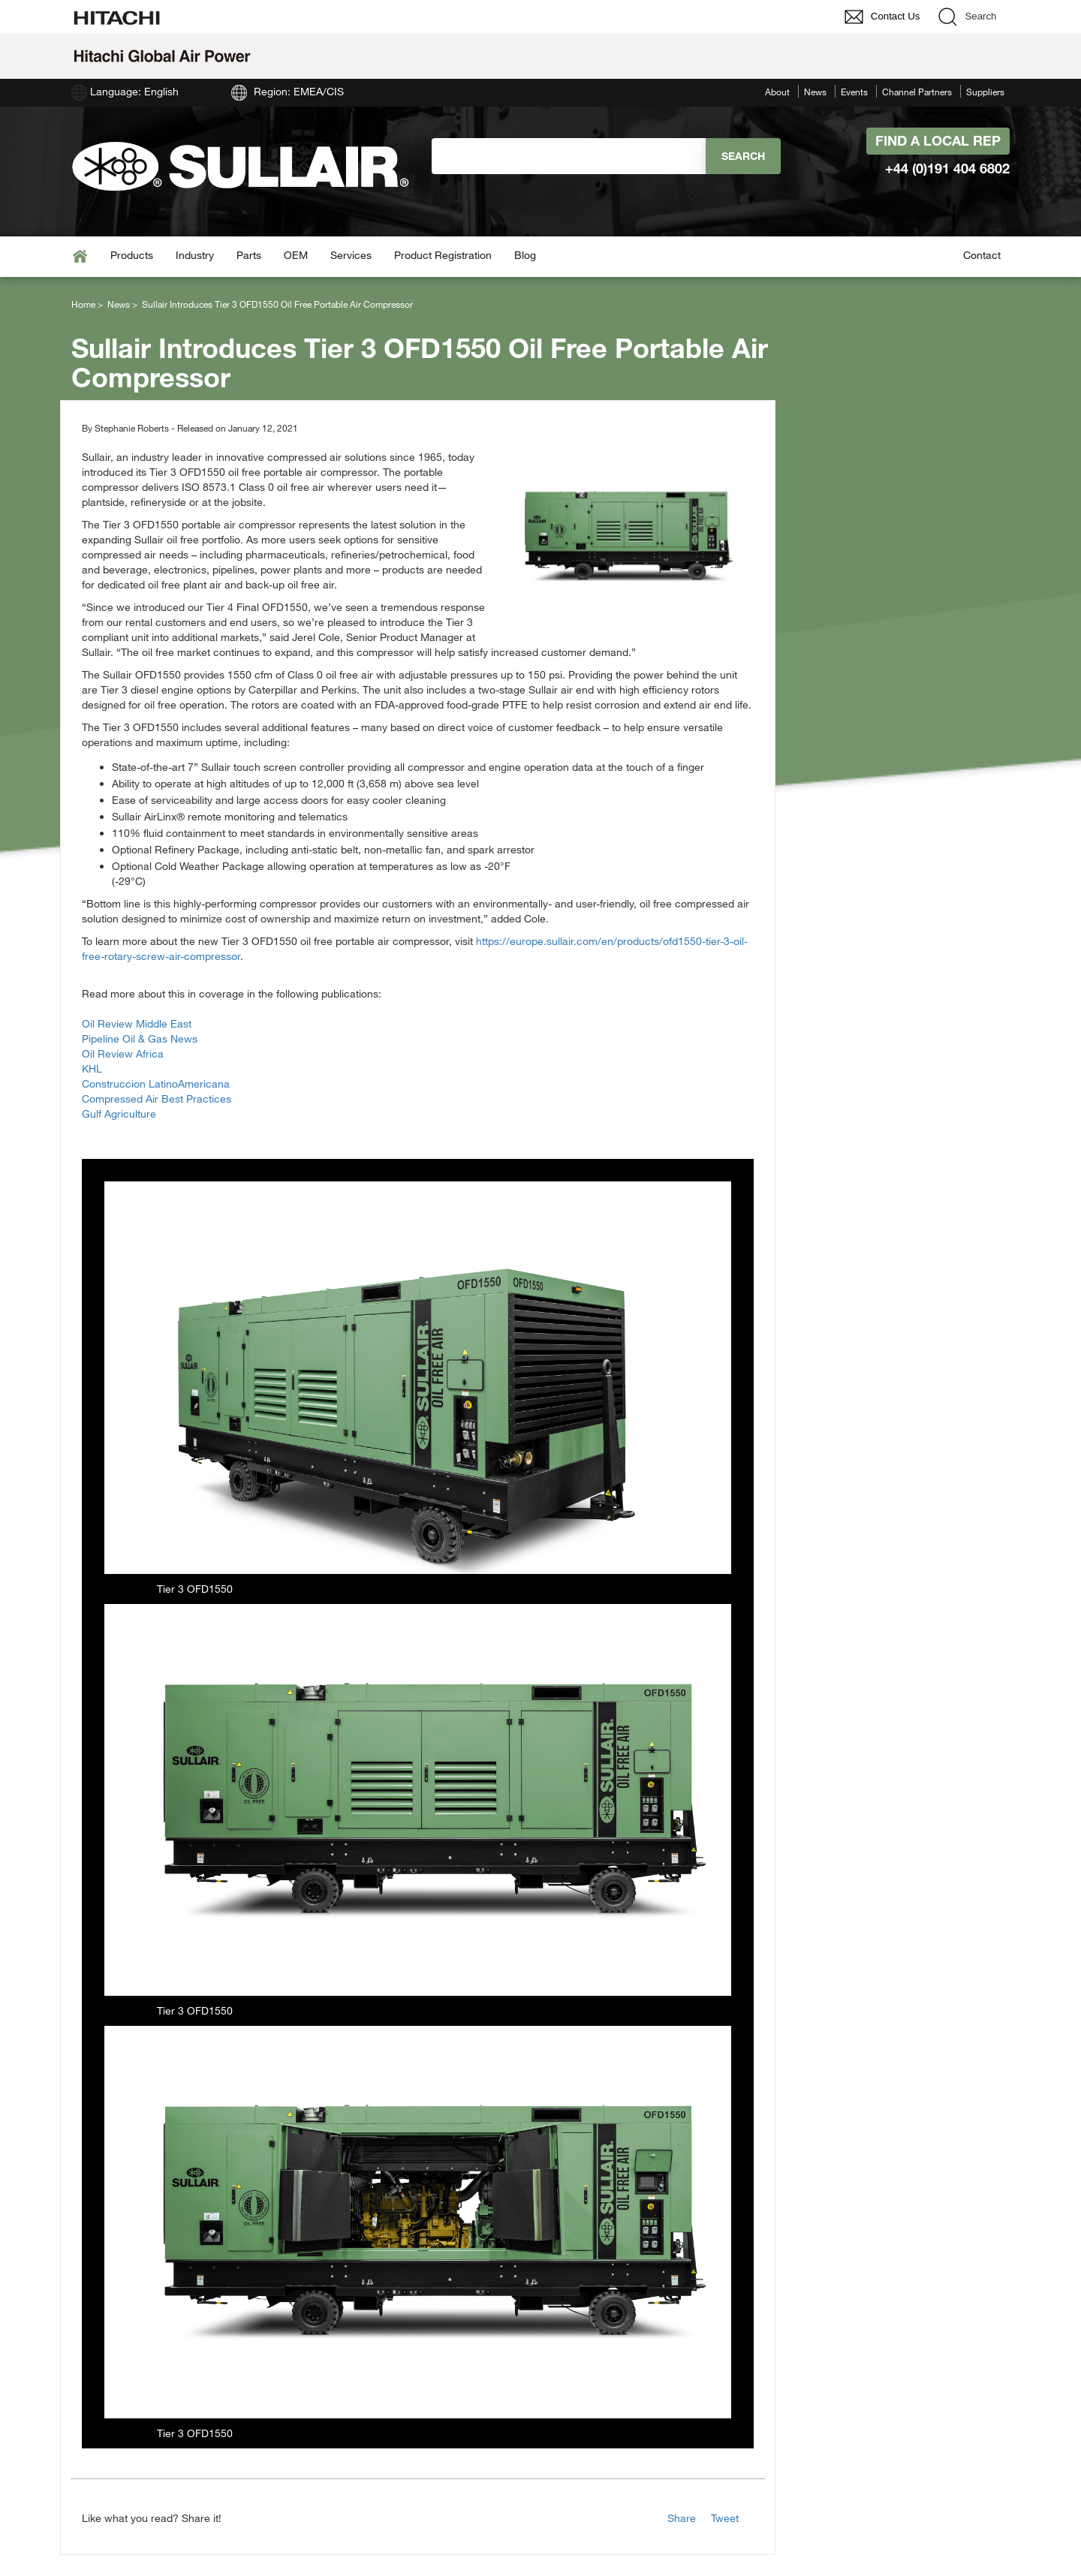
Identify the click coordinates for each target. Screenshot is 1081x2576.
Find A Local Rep (938, 140)
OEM (296, 254)
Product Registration (443, 254)
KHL (92, 1068)
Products (131, 254)
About (777, 92)
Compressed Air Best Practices (156, 1098)
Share (681, 2517)
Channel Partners (917, 92)
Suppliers (985, 92)
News (815, 92)
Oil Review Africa (123, 1053)
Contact (982, 254)
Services (351, 254)
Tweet (725, 2517)
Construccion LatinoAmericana (156, 1083)
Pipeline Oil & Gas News (139, 1038)
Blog (525, 254)
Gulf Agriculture (119, 1113)
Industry (195, 254)
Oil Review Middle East (136, 1023)
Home (83, 304)
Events (854, 92)
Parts (248, 254)
